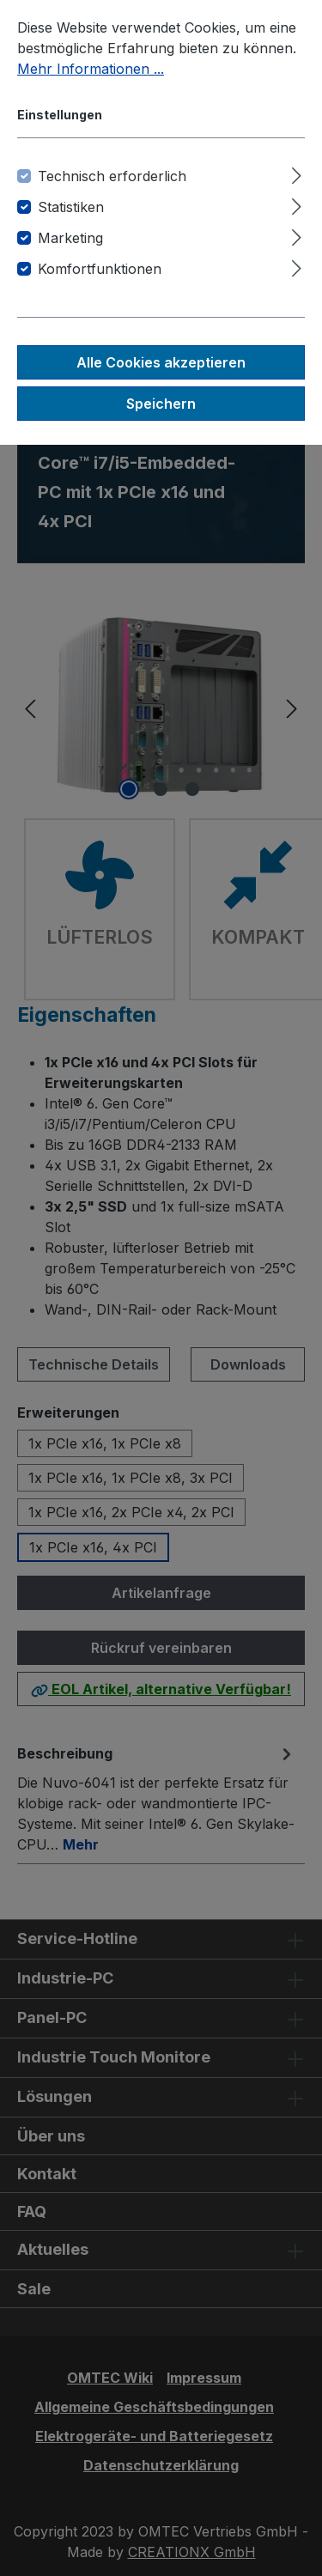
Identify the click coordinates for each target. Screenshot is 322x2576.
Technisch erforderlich (112, 176)
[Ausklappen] (297, 173)
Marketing (70, 237)
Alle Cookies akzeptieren (161, 362)
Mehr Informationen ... (90, 68)
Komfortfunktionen (99, 268)
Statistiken (71, 207)
